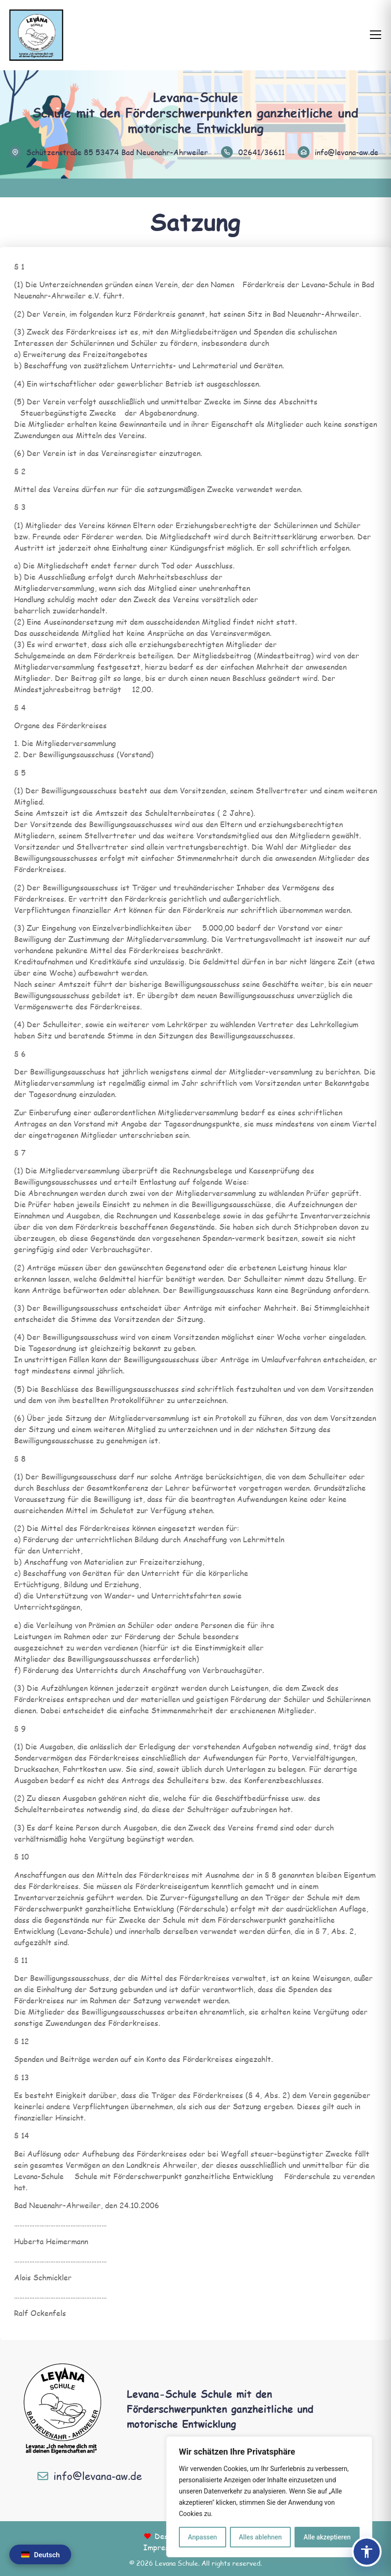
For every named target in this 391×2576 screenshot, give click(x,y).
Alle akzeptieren (326, 2537)
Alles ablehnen (260, 2537)
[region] (269, 2496)
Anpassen (202, 2537)
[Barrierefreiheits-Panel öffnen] (367, 2552)
